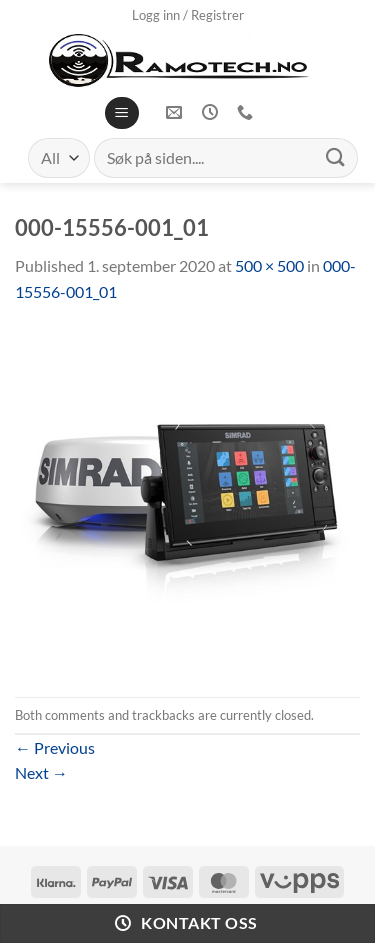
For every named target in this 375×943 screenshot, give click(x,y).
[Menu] (121, 113)
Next (41, 772)
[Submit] (336, 157)
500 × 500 (269, 265)
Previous (55, 747)
